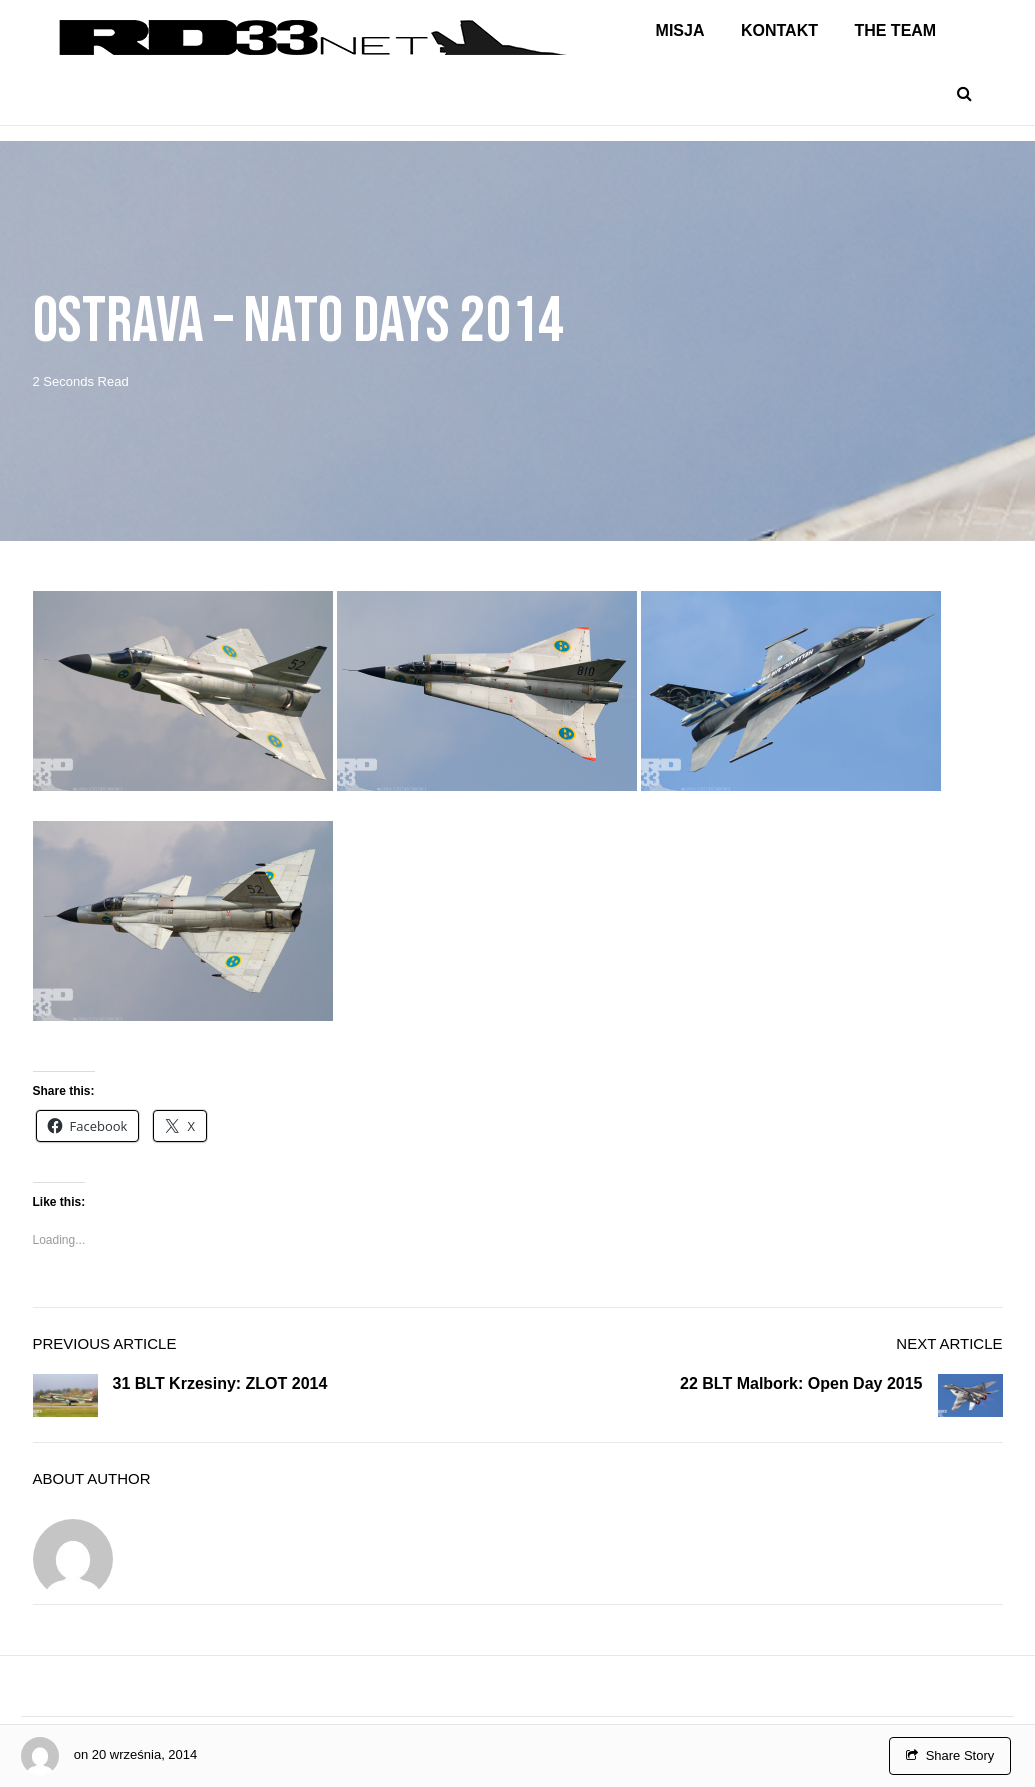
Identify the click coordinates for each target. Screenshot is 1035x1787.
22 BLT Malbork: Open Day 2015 (801, 1383)
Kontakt (779, 30)
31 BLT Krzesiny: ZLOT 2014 (220, 1383)
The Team (895, 30)
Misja (680, 30)
